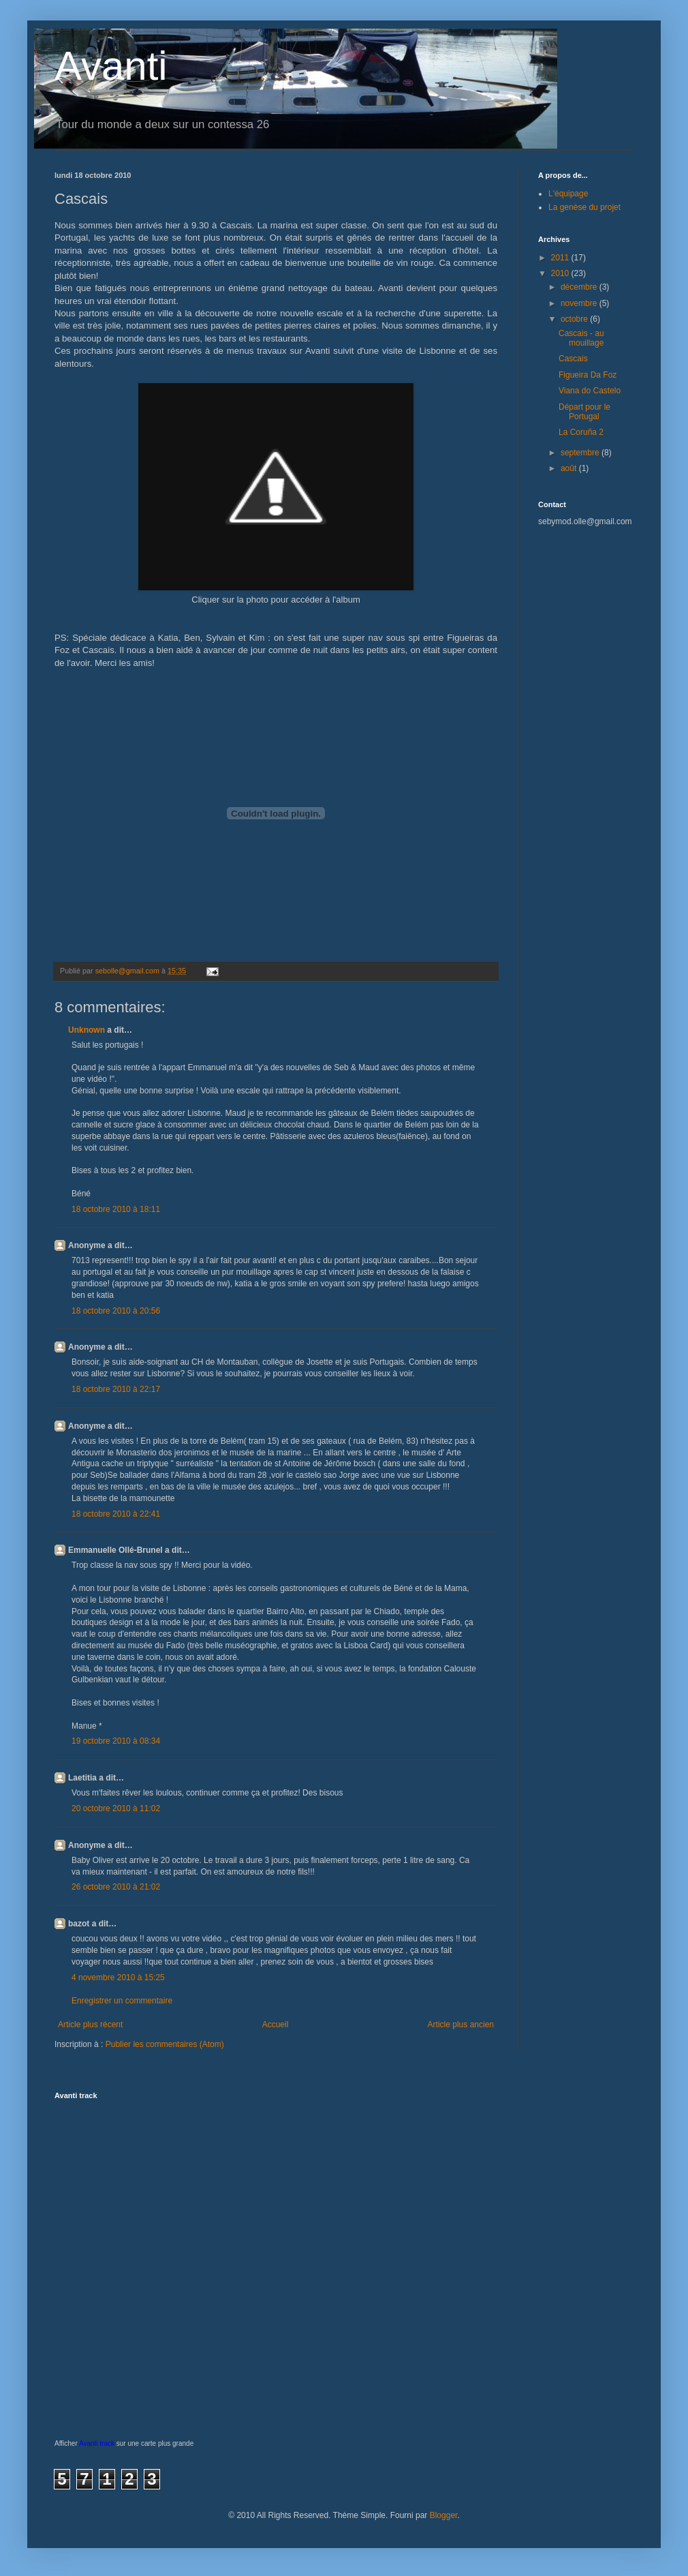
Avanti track (96, 2443)
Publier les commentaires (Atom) (165, 2044)
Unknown (86, 1030)
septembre (581, 452)
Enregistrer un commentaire (122, 2000)
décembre (580, 287)
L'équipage (568, 193)
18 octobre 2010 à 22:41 (116, 1514)
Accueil (275, 2024)
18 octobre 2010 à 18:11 (116, 1209)
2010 (561, 273)
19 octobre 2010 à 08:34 (116, 1741)
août (570, 468)
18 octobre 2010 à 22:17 (116, 1389)
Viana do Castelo (590, 390)
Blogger (444, 2515)
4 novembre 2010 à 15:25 (118, 1977)
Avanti (111, 66)
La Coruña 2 (581, 432)
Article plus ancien (461, 2024)
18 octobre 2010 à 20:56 (116, 1311)
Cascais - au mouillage (581, 338)
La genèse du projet (584, 207)
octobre (575, 319)
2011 (561, 257)
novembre (580, 303)
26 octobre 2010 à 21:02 (116, 1887)
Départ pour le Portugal (584, 411)
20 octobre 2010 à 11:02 (116, 1808)
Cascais (573, 358)
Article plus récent (90, 2024)
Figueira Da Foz (587, 375)
